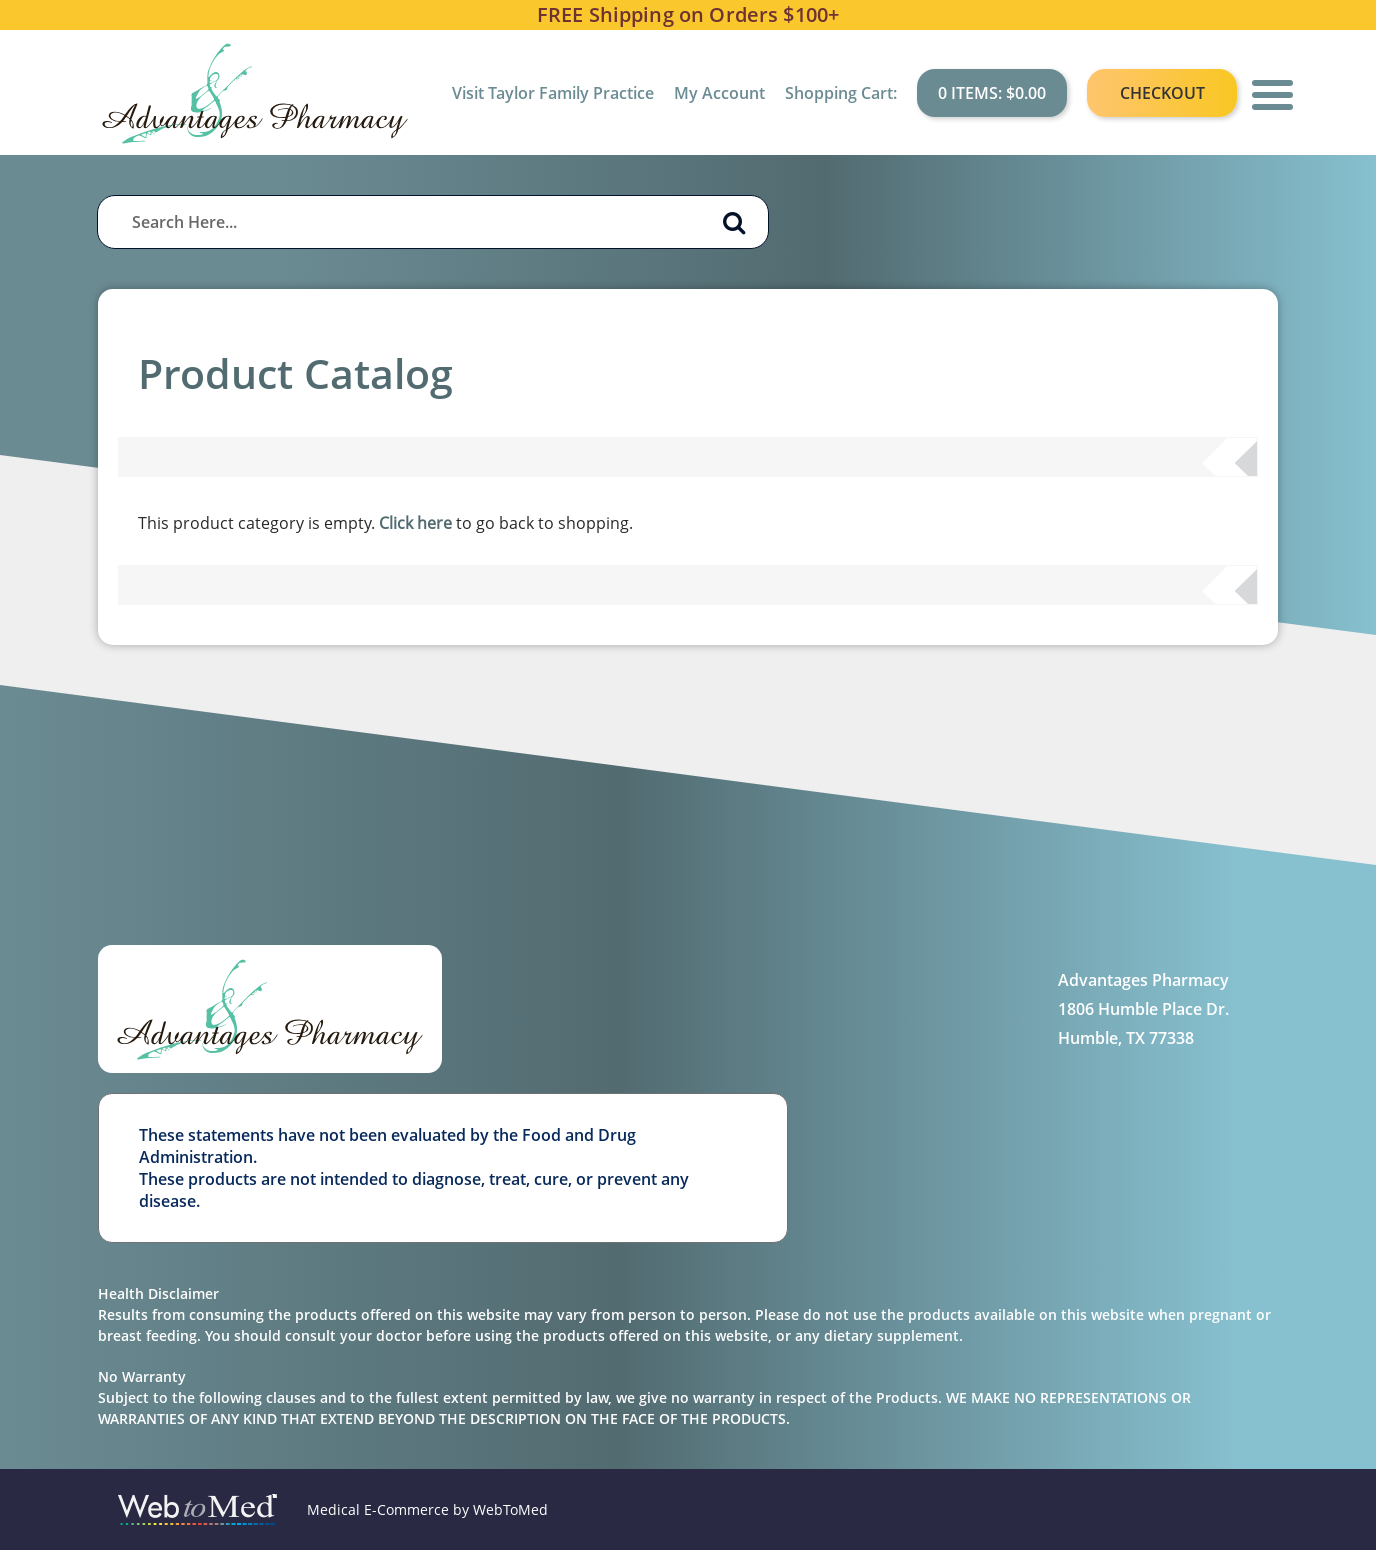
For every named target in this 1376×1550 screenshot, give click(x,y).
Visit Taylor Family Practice (553, 93)
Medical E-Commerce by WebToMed (427, 1509)
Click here (415, 523)
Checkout (1162, 93)
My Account (719, 93)
